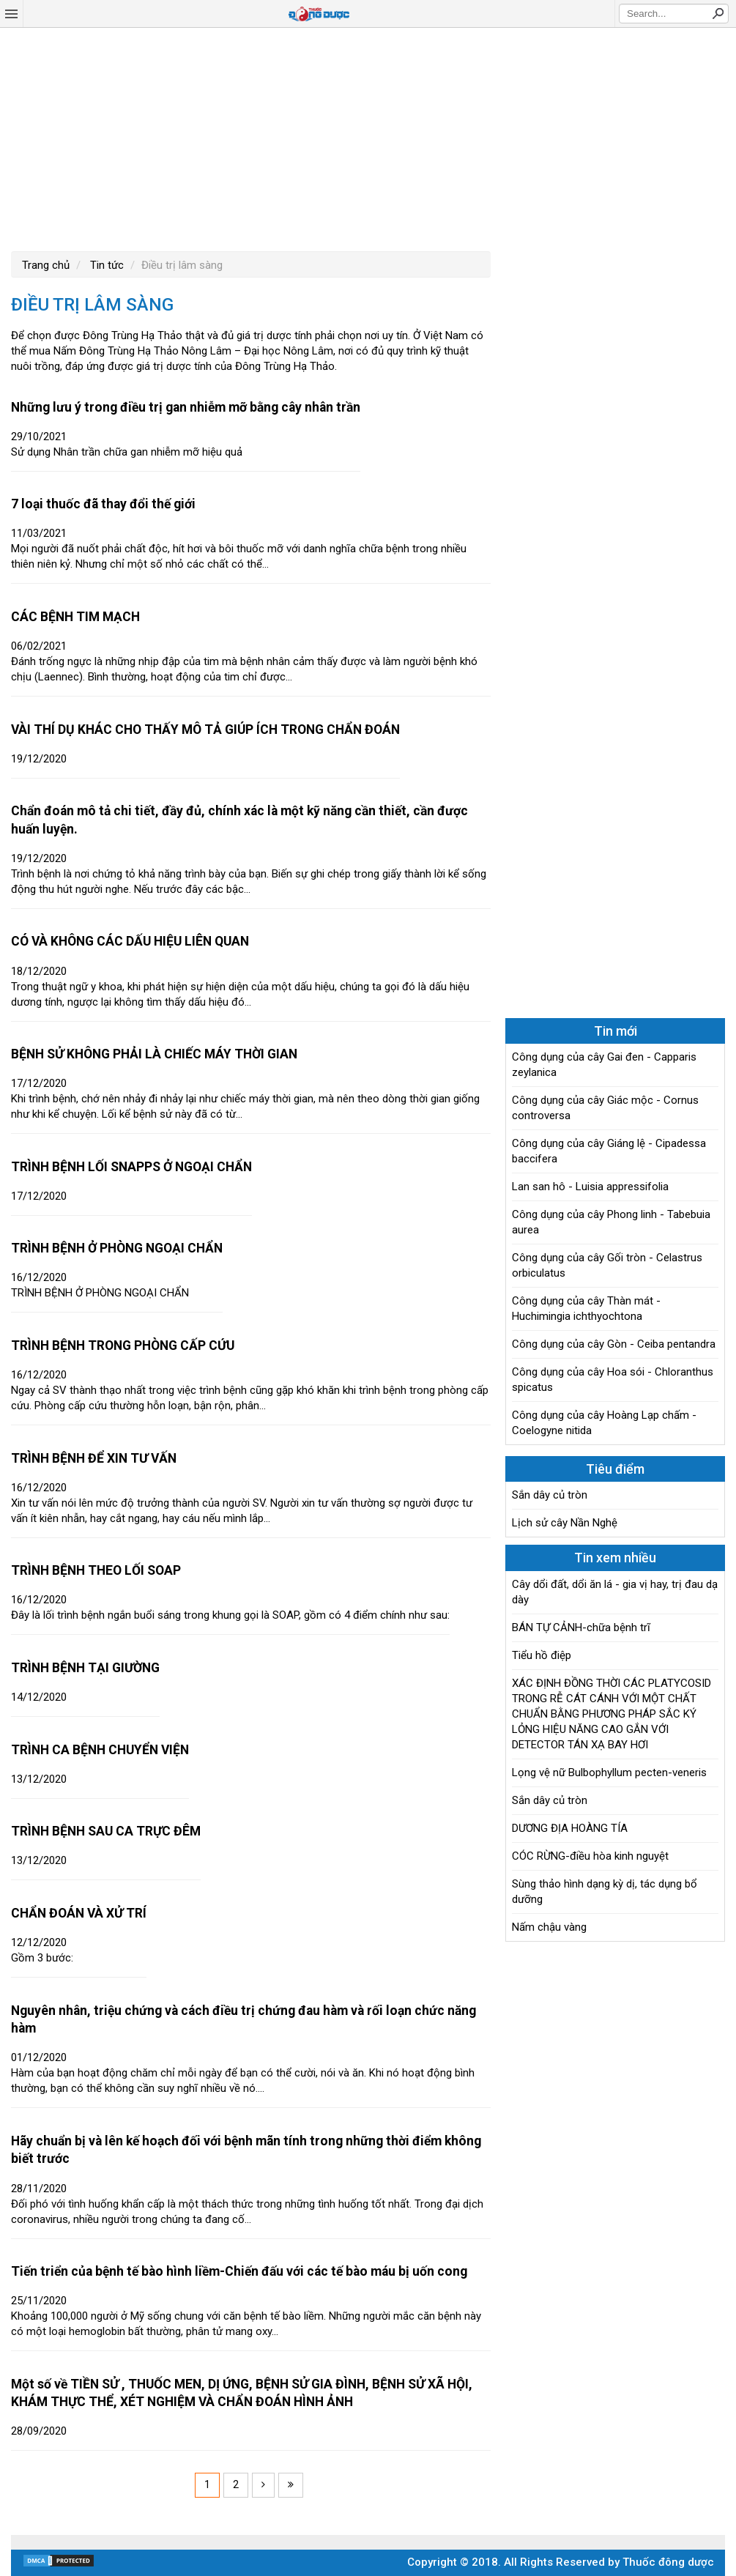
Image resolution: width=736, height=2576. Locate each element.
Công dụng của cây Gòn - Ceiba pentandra (613, 1344)
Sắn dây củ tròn (549, 1495)
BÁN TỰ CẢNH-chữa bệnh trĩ (581, 1627)
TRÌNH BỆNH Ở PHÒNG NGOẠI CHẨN (117, 1248)
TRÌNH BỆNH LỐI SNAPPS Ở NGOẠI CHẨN (131, 1166)
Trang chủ (46, 265)
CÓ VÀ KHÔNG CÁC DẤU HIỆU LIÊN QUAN (130, 941)
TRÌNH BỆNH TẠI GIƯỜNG (85, 1667)
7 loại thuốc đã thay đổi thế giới (103, 504)
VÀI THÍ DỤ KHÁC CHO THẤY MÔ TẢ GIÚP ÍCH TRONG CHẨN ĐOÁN (205, 729)
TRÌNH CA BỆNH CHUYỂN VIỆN (100, 1749)
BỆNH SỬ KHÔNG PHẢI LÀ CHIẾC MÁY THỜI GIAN (154, 1054)
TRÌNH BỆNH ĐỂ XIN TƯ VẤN (93, 1458)
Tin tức (105, 265)
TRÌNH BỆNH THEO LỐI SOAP (96, 1570)
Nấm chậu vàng (549, 1927)
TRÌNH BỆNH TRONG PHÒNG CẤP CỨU (122, 1345)
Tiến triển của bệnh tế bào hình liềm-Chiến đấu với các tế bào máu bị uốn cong (239, 2271)
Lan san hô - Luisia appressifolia (590, 1186)
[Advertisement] (368, 137)
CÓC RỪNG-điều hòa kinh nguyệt (590, 1856)
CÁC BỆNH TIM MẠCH (75, 616)
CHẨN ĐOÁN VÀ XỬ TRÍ (78, 1913)
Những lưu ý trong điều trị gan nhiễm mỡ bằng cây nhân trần (185, 407)
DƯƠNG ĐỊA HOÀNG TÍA (570, 1828)
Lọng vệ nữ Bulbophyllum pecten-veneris (609, 1772)
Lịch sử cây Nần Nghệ (564, 1522)
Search (718, 13)
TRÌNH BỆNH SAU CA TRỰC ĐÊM (106, 1831)
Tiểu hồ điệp (541, 1655)
